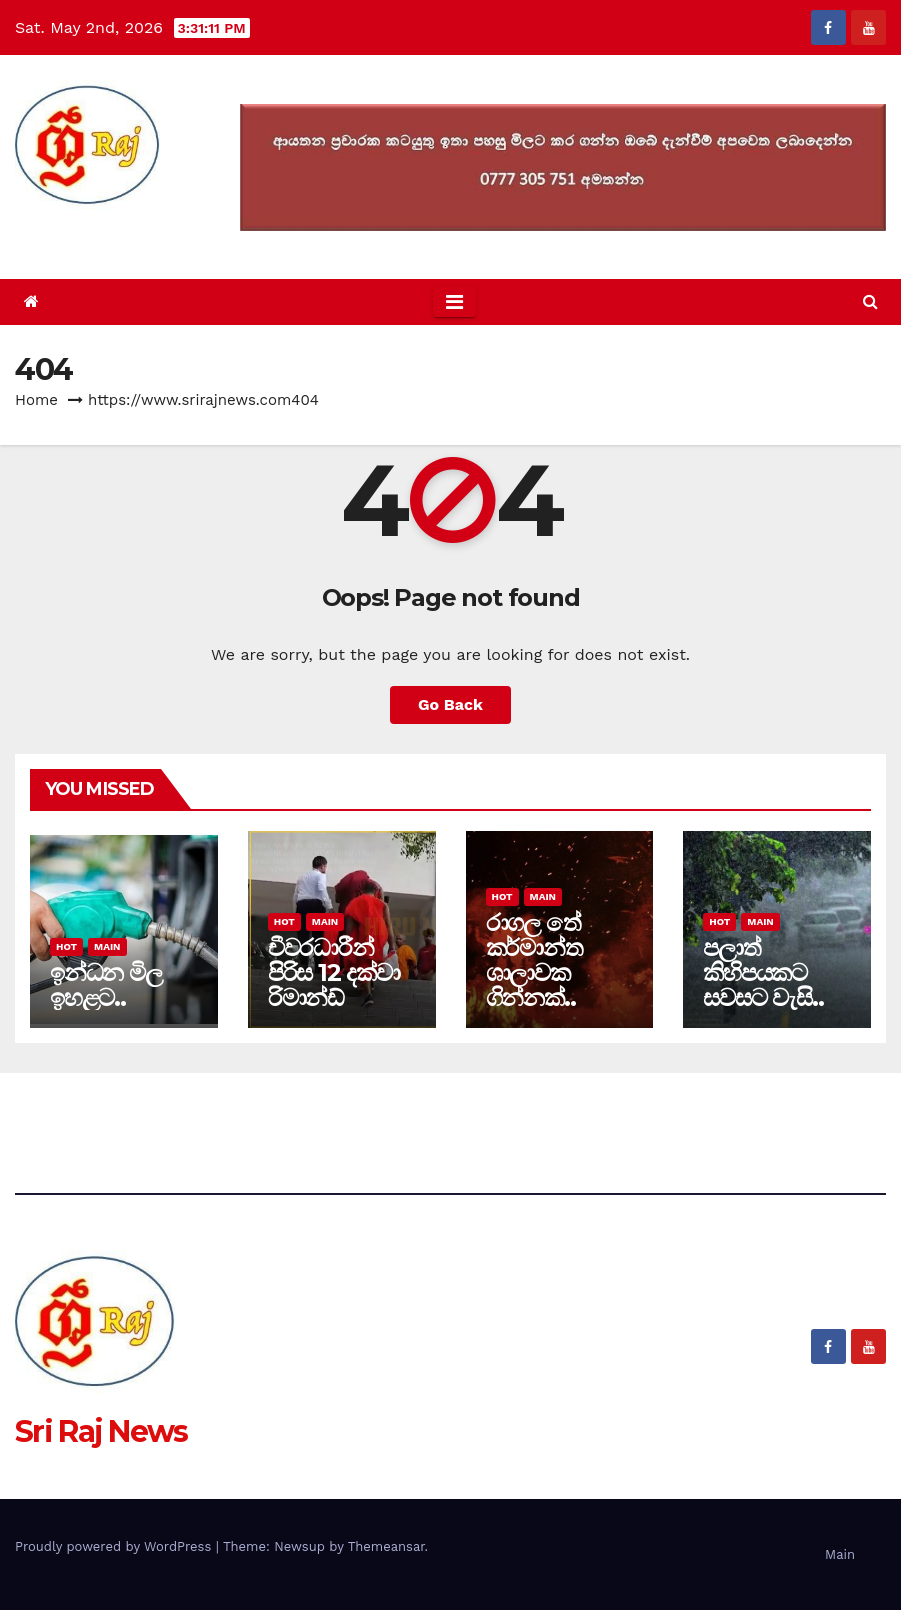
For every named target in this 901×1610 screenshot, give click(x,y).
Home (36, 400)
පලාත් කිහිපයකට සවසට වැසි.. (763, 972)
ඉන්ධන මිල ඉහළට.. (106, 985)
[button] (870, 301)
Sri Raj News (101, 233)
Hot (66, 946)
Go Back (450, 704)
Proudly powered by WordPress (115, 1546)
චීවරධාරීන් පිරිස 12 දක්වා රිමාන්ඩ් (334, 972)
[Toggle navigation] (454, 302)
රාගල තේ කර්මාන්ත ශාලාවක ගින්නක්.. (534, 960)
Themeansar (386, 1546)
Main (107, 946)
